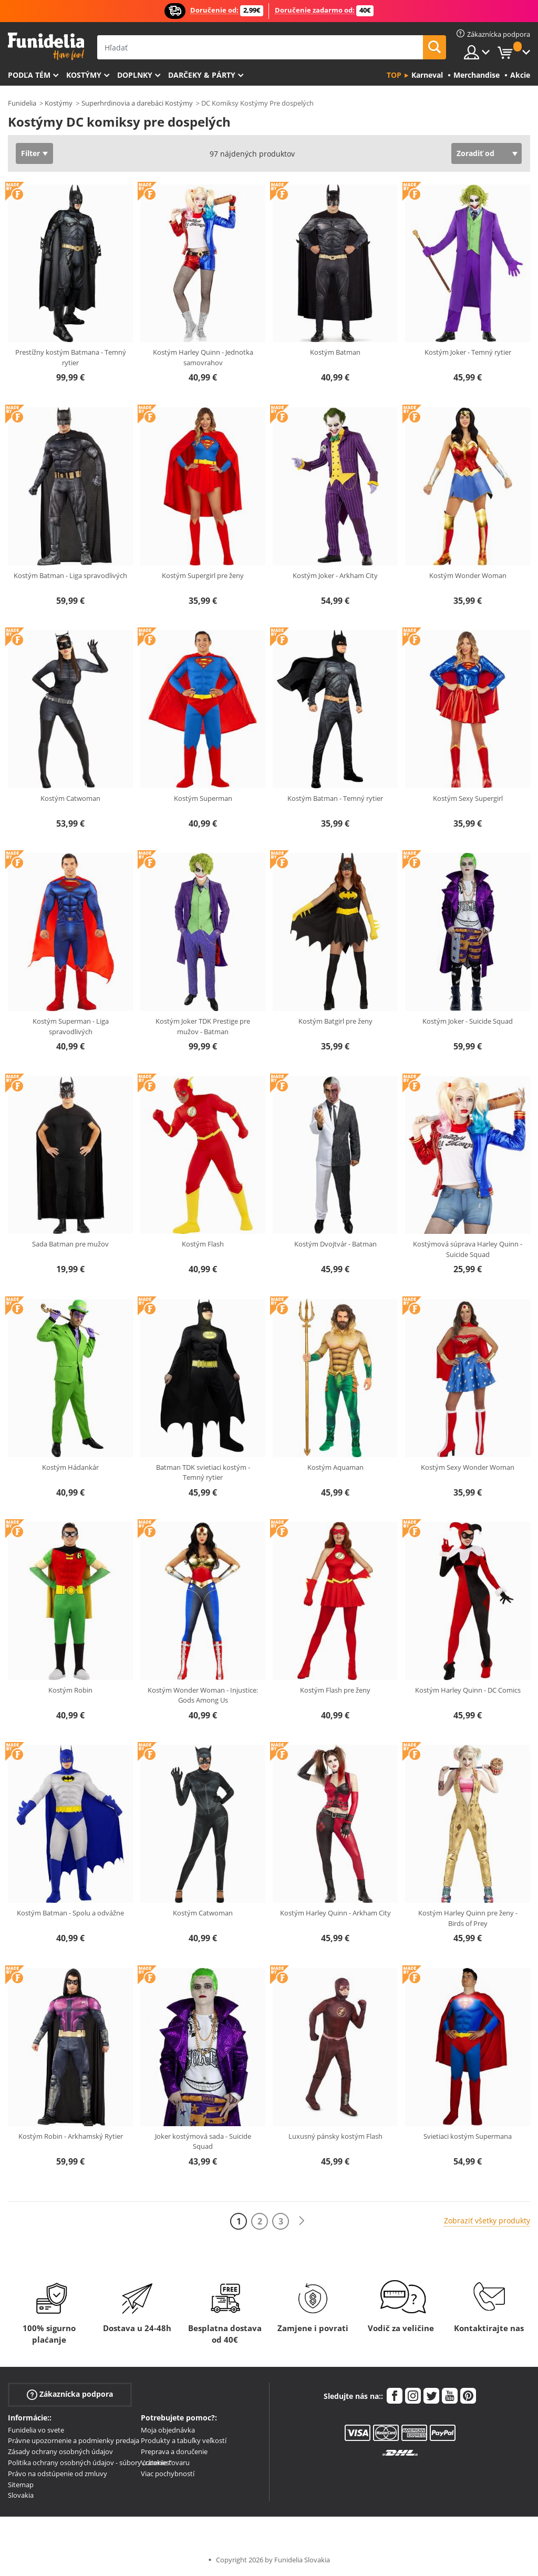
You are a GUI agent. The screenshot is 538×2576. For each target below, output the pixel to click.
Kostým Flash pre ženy (335, 1690)
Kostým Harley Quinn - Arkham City (335, 1913)
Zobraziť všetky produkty (487, 2220)
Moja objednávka (168, 2430)
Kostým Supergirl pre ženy (203, 575)
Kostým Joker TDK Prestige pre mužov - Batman (203, 1026)
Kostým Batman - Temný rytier (335, 798)
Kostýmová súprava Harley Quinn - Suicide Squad (467, 1249)
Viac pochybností (167, 2473)
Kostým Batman (335, 352)
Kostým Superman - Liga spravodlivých (71, 1026)
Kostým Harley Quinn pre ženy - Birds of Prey (468, 1918)
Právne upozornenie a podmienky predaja (73, 2440)
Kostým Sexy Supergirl (468, 798)
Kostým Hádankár (70, 1467)
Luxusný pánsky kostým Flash (335, 2136)
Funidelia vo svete (36, 2430)
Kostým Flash (203, 1244)
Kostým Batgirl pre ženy (335, 1021)
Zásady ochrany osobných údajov (60, 2451)
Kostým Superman (203, 798)
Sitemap (21, 2484)
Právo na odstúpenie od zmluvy (57, 2473)
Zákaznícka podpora (70, 2393)
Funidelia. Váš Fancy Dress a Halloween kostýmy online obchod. (46, 46)
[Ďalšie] (301, 2221)
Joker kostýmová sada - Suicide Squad (203, 2141)
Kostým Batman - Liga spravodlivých (70, 575)
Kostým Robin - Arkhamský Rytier (70, 2136)
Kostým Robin (70, 1690)
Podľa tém (29, 75)
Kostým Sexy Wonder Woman (467, 1467)
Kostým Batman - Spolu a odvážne (70, 1913)
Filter (30, 153)
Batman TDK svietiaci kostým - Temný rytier (203, 1472)
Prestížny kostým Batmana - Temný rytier (70, 357)
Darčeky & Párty (201, 75)
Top (394, 75)
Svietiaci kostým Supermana (467, 2136)
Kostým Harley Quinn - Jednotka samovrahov (203, 357)
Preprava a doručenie (174, 2451)
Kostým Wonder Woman (467, 575)
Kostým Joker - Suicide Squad (467, 1021)
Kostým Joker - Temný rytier (468, 352)
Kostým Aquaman (335, 1467)
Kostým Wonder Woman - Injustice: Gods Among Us (203, 1695)
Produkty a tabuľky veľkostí (183, 2440)
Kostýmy (83, 75)
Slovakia (21, 2495)
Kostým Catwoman (70, 798)
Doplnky (134, 75)
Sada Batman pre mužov (70, 1244)
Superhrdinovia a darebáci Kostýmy (137, 103)
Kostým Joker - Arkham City (335, 575)
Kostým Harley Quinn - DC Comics (468, 1690)
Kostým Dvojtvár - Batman (335, 1244)
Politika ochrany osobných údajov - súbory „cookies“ (90, 2462)
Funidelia (22, 103)
